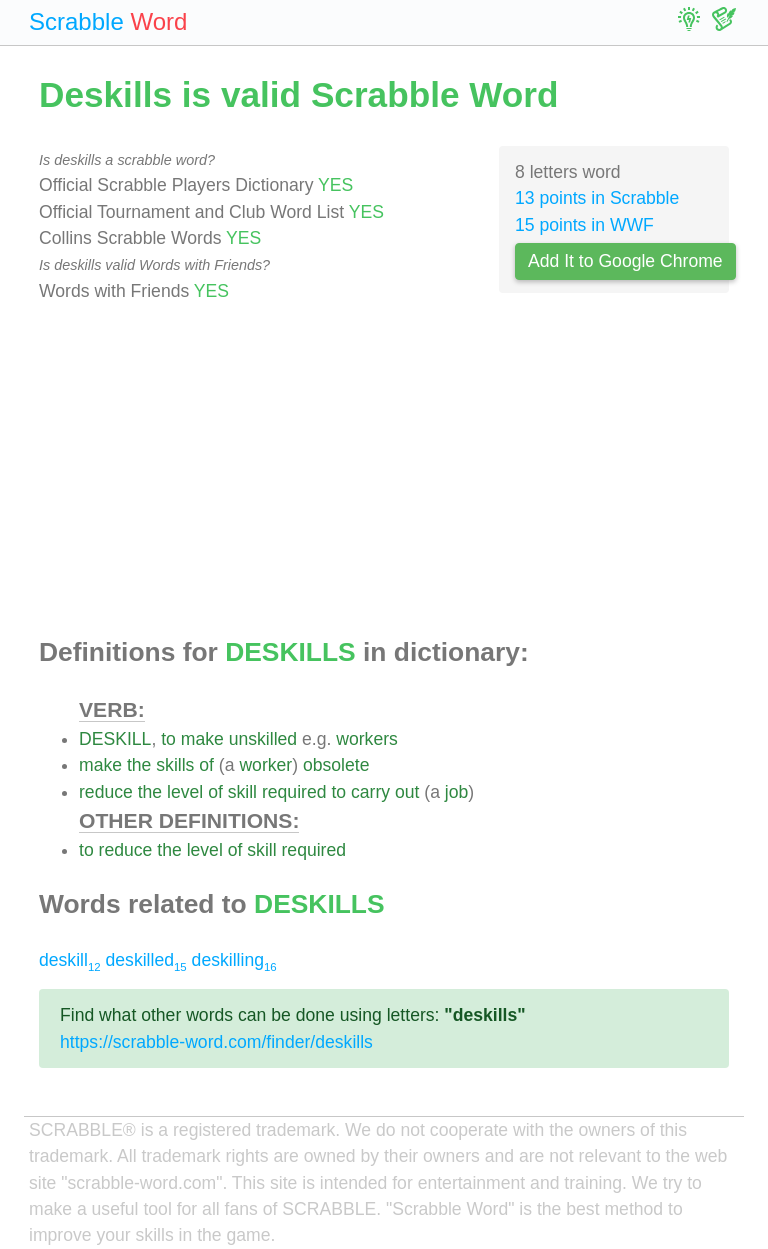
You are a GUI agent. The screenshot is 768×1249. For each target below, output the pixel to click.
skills (175, 765)
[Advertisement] (384, 471)
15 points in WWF (584, 225)
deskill (70, 960)
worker (265, 765)
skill (242, 792)
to (168, 739)
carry (370, 792)
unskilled (263, 739)
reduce (106, 792)
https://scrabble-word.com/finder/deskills (216, 1042)
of (206, 765)
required (294, 792)
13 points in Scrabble (597, 198)
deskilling (234, 960)
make (202, 739)
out (407, 792)
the (139, 765)
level (185, 792)
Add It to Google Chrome (625, 261)
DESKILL (115, 739)
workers (367, 739)
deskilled (146, 960)
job (456, 792)
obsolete (336, 765)
